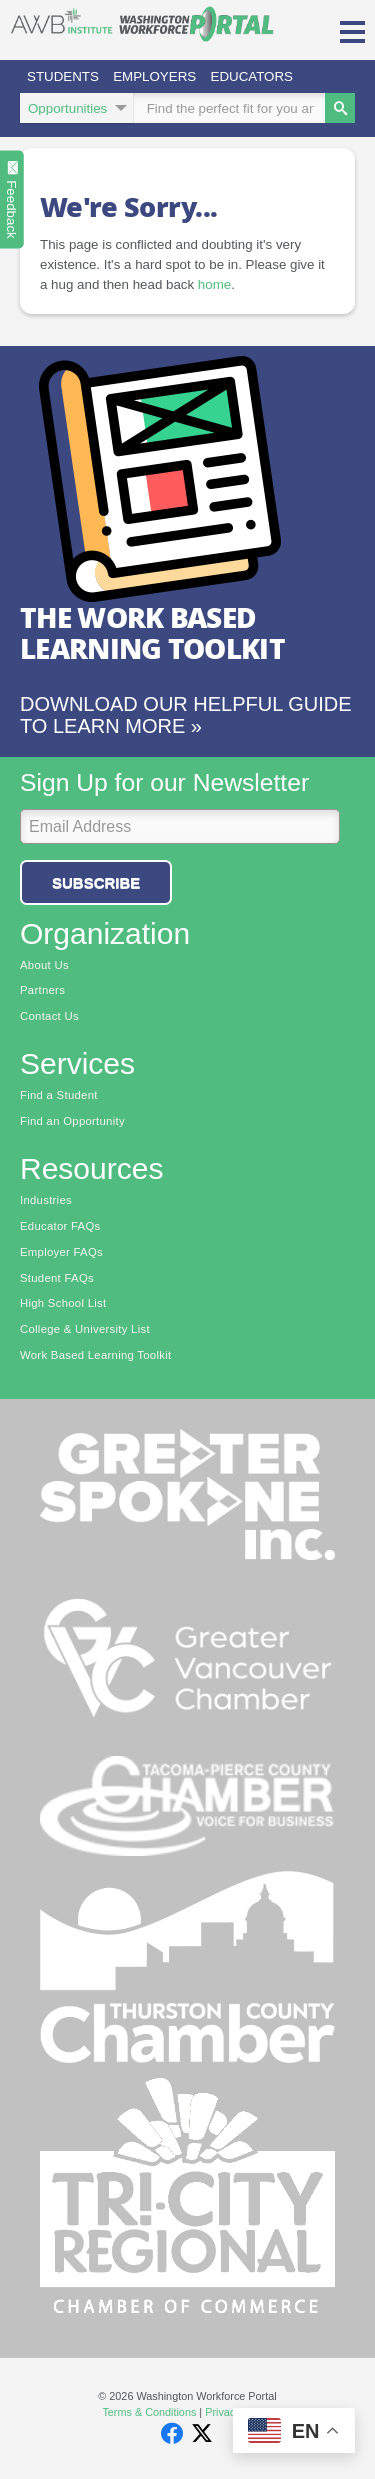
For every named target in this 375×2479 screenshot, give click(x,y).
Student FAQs (57, 1278)
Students (63, 76)
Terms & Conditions (149, 2412)
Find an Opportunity (72, 1121)
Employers (154, 76)
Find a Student (59, 1095)
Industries (46, 1200)
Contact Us (49, 1016)
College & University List (85, 1329)
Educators (252, 76)
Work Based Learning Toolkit (95, 1355)
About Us (44, 965)
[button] (352, 30)
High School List (63, 1303)
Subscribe (96, 882)
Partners (42, 990)
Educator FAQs (60, 1226)
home (214, 284)
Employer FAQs (61, 1252)
